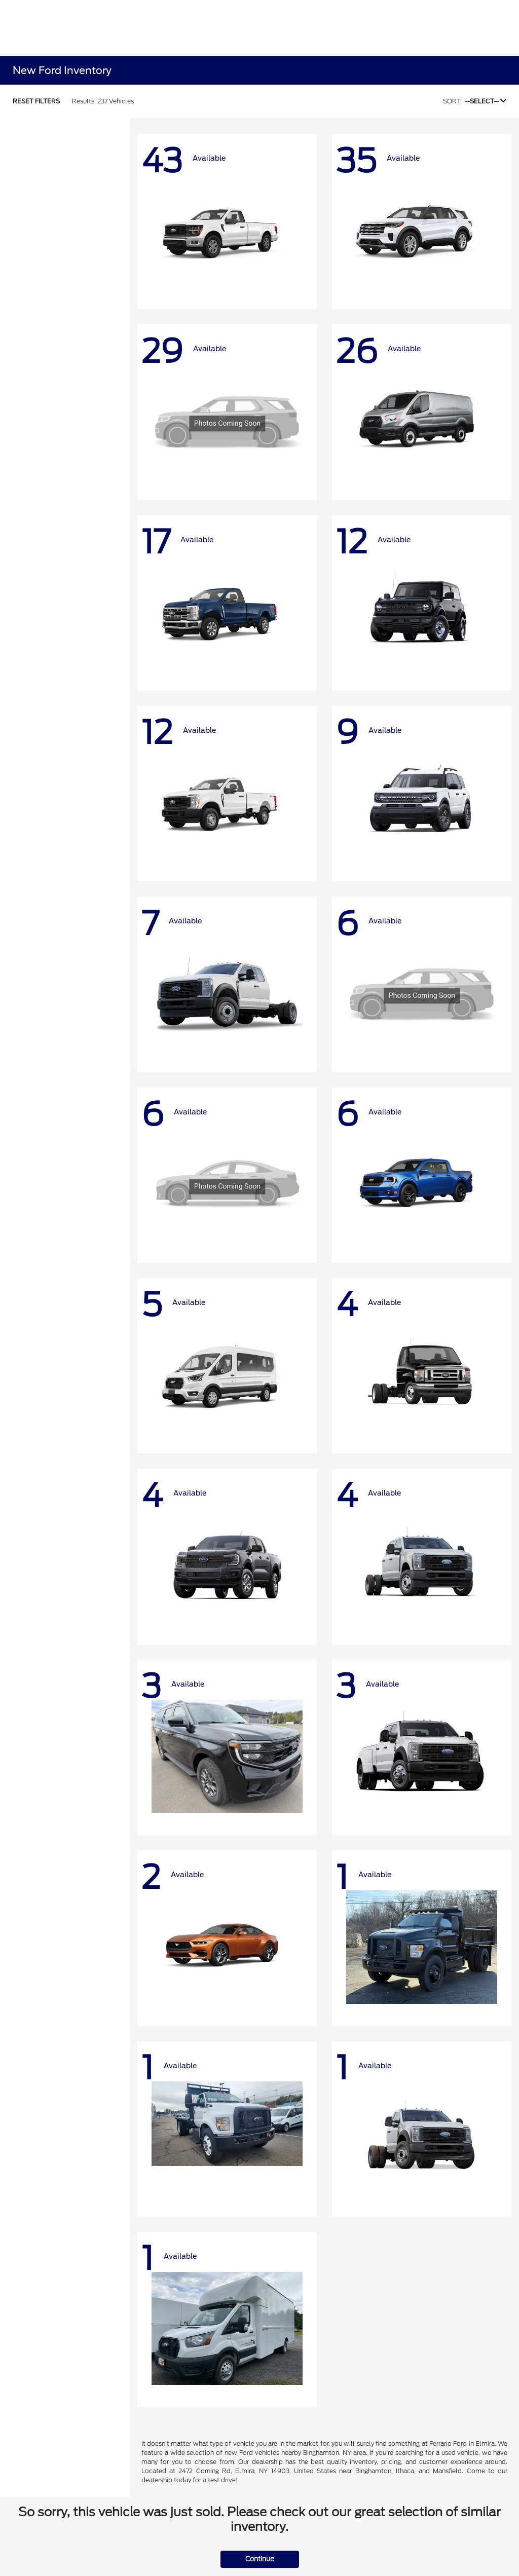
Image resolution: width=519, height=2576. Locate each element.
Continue (259, 2559)
